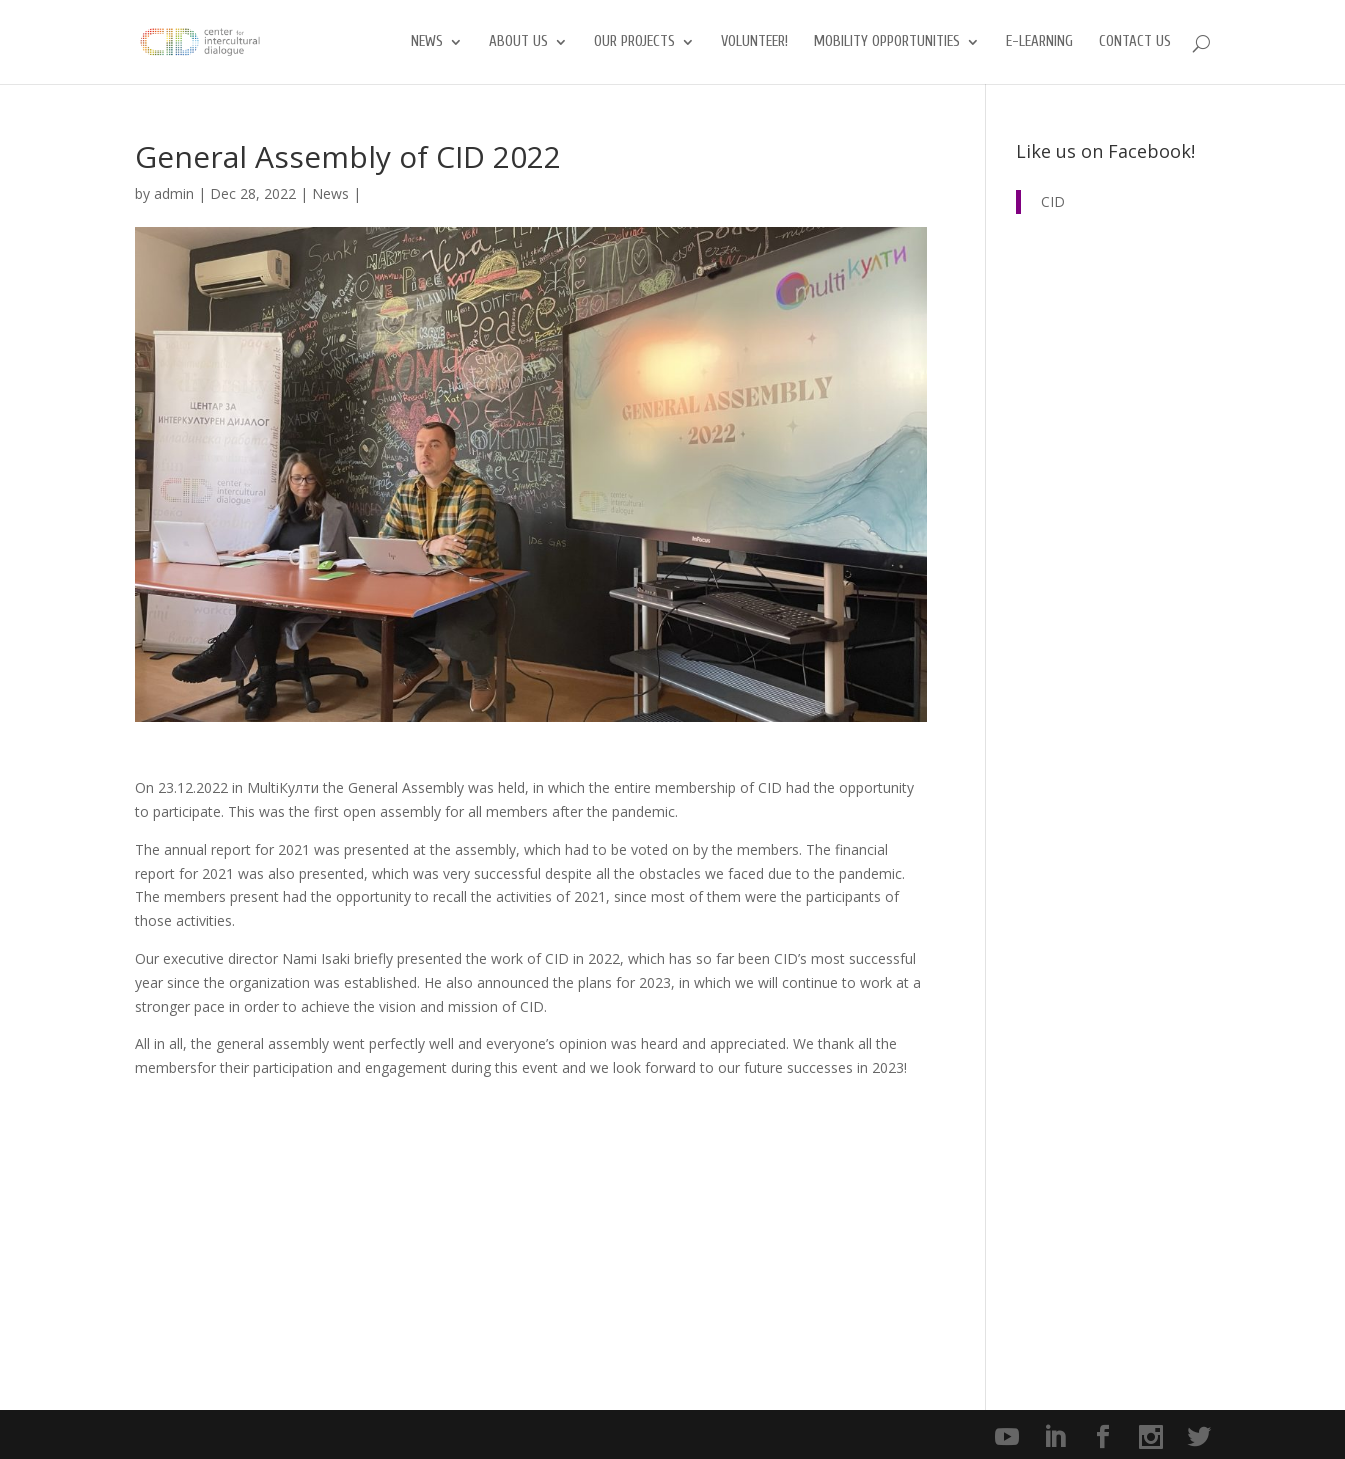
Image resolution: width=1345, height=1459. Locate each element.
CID (1053, 201)
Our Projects (634, 42)
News (427, 42)
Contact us (1135, 42)
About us (518, 42)
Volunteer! (754, 42)
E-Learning (1039, 42)
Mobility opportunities (887, 42)
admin (174, 193)
